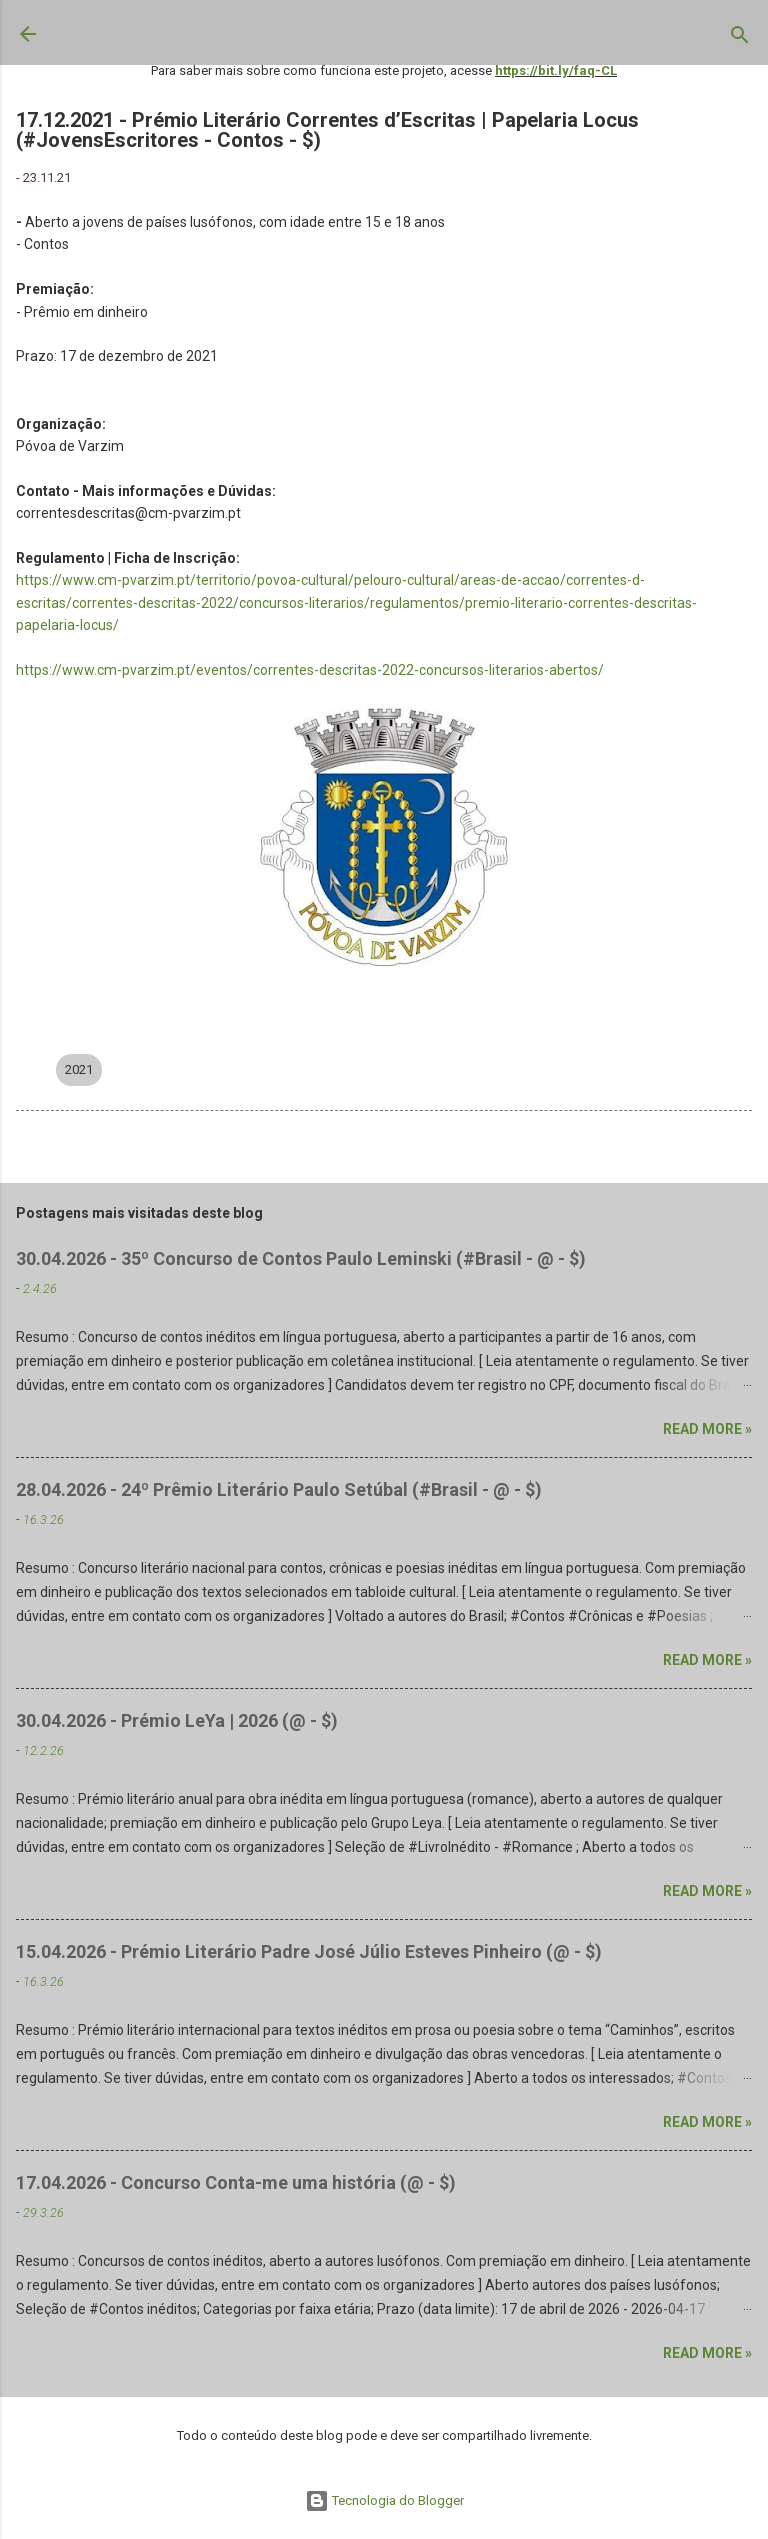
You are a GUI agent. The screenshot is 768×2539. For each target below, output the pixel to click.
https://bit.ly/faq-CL (556, 70)
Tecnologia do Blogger (384, 2500)
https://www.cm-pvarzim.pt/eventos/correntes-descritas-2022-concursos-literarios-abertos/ (310, 670)
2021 (79, 1069)
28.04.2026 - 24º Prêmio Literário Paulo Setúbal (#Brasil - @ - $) (279, 1489)
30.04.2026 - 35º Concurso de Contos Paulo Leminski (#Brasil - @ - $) (301, 1258)
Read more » (707, 1429)
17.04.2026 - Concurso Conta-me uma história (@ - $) (236, 2182)
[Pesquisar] (740, 39)
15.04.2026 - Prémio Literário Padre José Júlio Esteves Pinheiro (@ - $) (309, 1951)
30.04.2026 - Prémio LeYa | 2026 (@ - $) (177, 1720)
